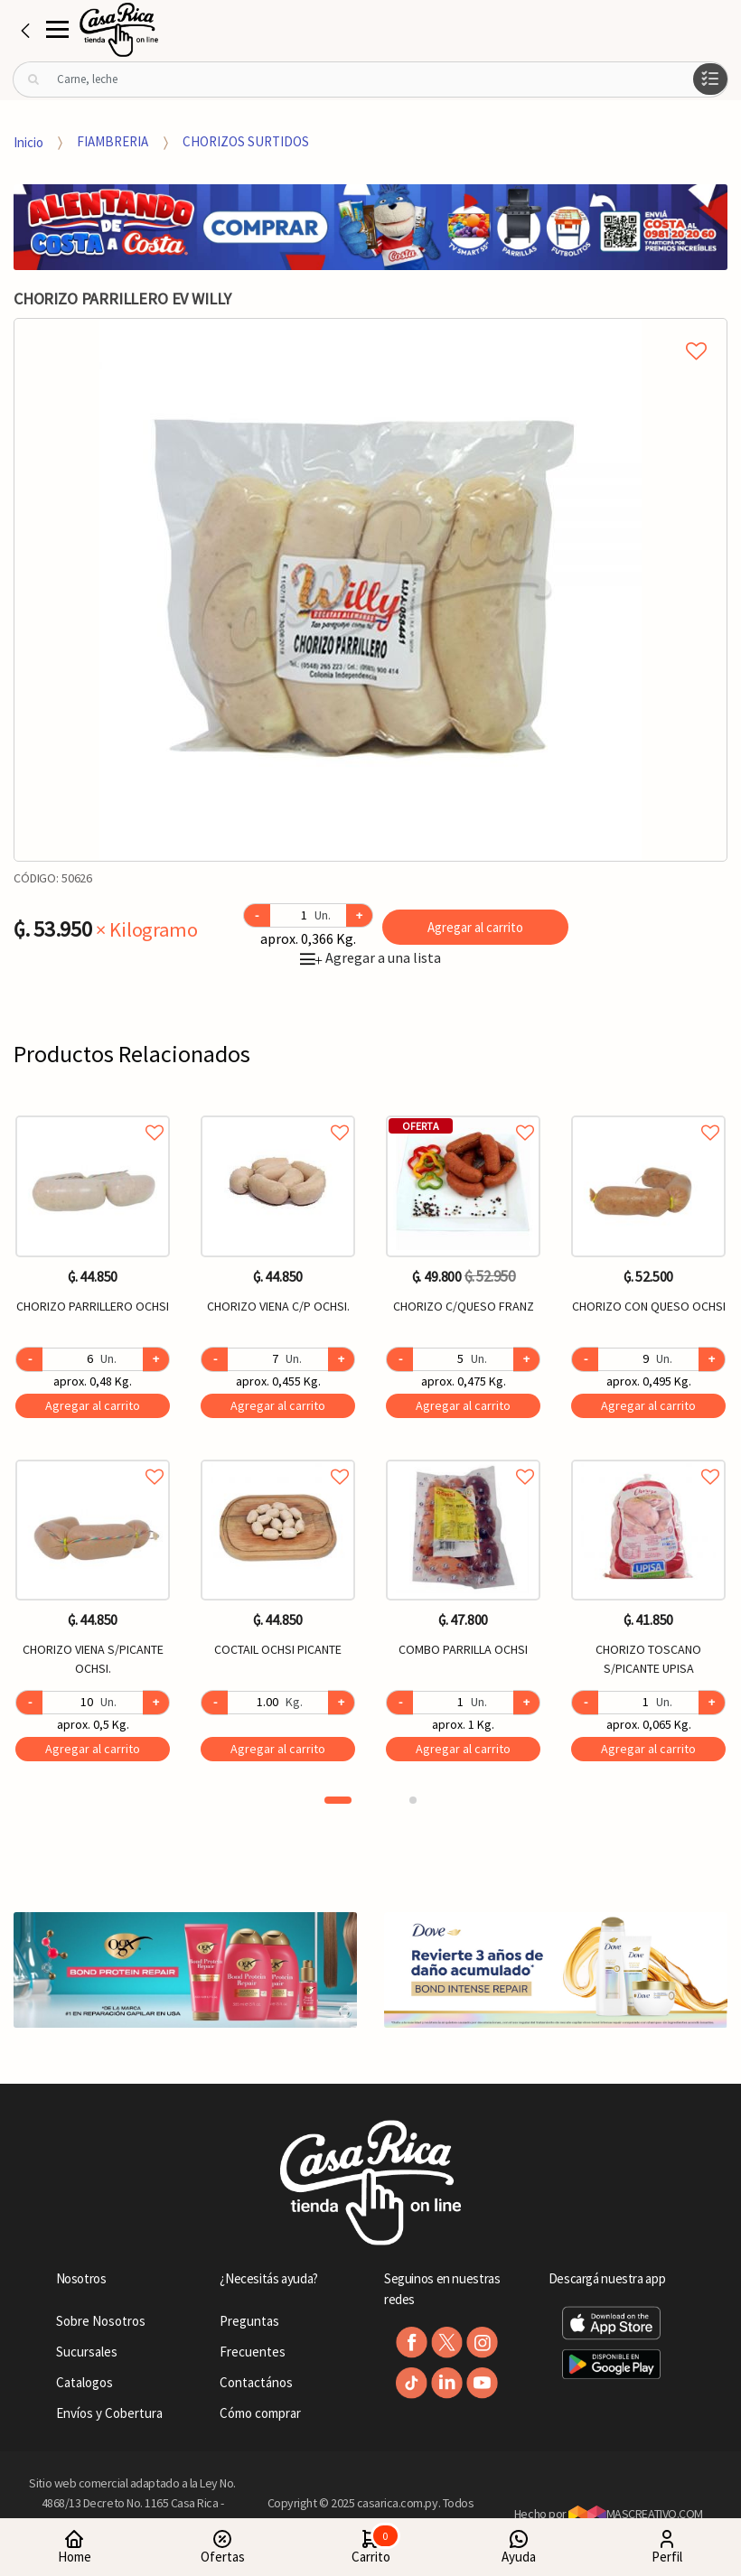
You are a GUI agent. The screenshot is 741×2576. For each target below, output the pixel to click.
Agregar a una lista (370, 957)
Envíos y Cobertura (109, 2413)
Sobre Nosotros (100, 2320)
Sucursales (86, 2351)
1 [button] (338, 1800)
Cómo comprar (260, 2413)
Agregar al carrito (475, 927)
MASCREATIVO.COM (635, 2514)
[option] (370, 590)
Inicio (28, 141)
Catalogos (84, 2382)
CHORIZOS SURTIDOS (246, 141)
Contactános (256, 2382)
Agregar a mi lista (370, 330)
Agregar (92, 1405)
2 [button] (413, 1800)
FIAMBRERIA (112, 141)
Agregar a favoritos (92, 1112)
